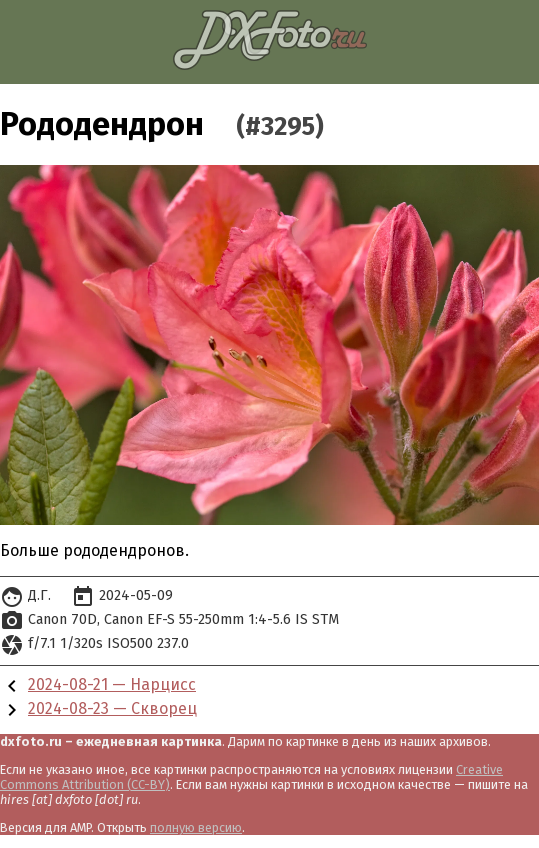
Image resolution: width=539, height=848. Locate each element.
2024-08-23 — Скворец (112, 708)
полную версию (196, 827)
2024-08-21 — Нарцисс (112, 684)
